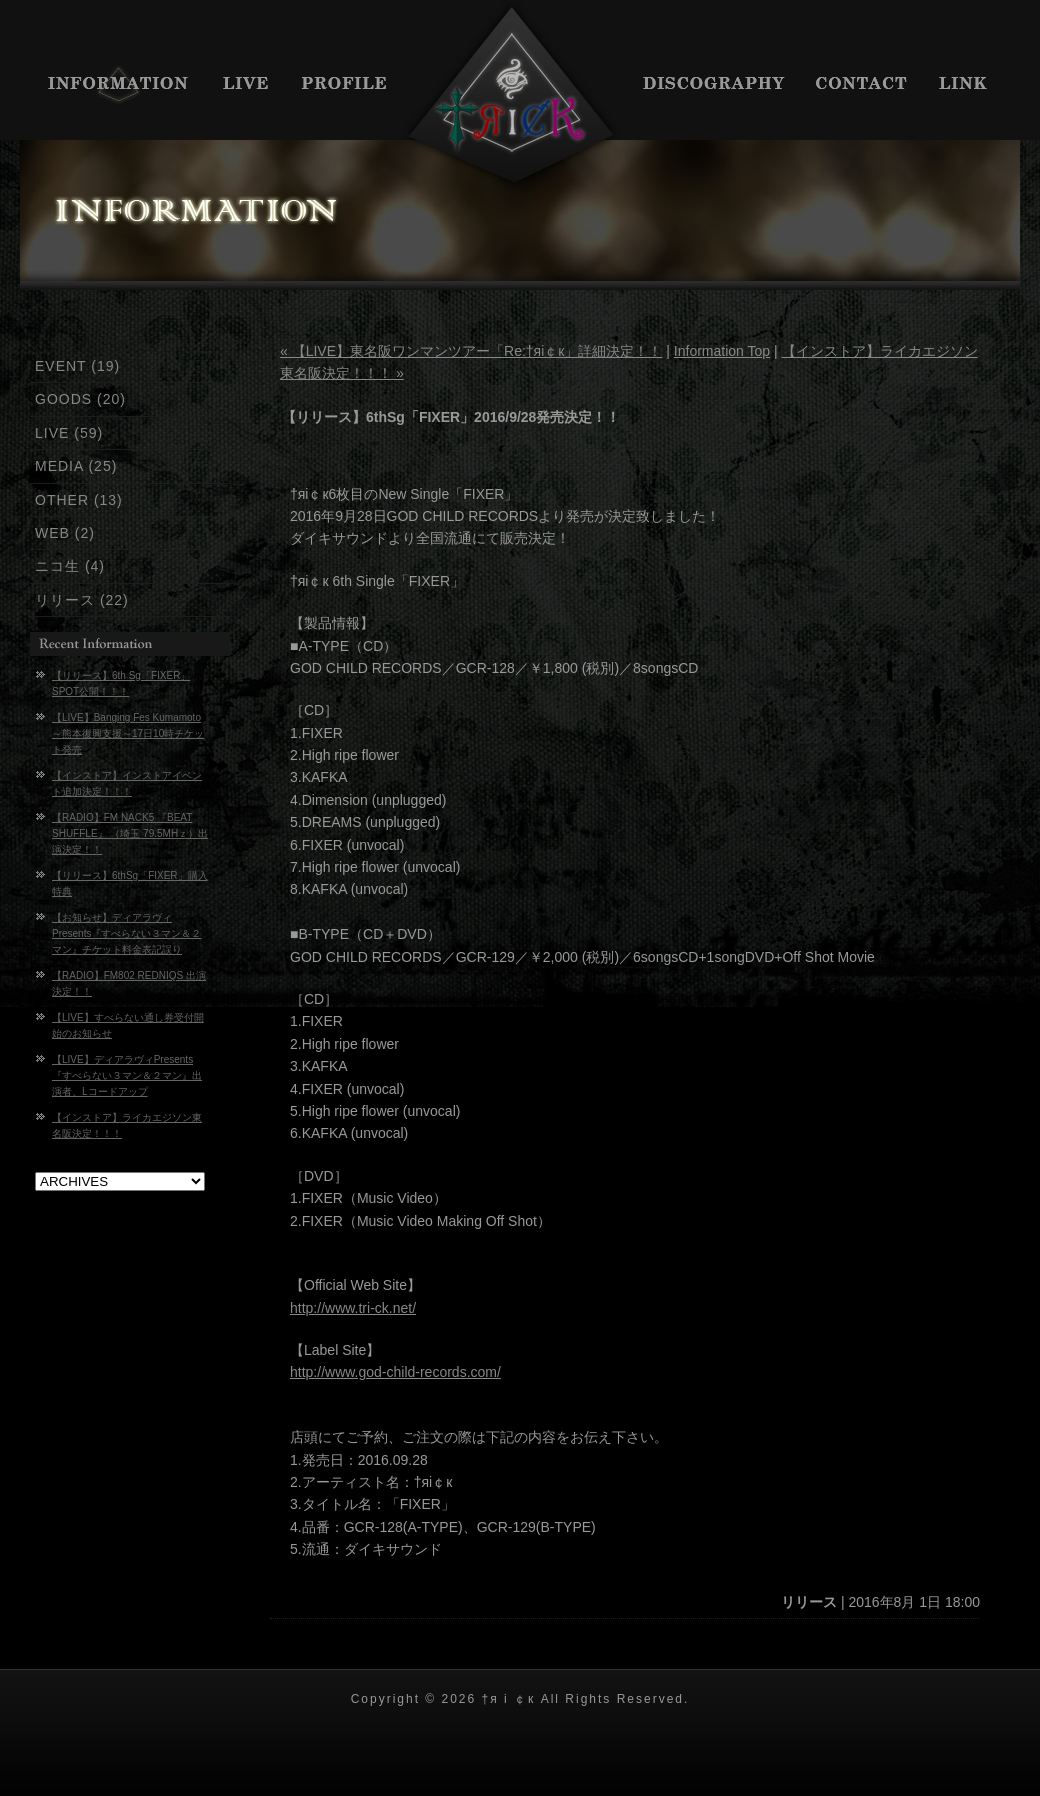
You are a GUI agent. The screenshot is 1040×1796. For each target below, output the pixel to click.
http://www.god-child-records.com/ (395, 1372)
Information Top (722, 351)
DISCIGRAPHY (715, 85)
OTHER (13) (79, 500)
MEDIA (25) (76, 466)
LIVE (247, 85)
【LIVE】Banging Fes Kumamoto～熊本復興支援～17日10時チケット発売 (128, 733)
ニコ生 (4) (70, 566)
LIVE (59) (69, 433)
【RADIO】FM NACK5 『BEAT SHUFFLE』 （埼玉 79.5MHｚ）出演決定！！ (130, 833)
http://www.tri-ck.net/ (353, 1308)
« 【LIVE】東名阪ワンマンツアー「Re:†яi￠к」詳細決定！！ (471, 351)
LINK (972, 85)
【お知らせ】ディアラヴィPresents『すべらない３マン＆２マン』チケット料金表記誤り (126, 933)
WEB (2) (65, 533)
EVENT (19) (77, 366)
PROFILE (345, 85)
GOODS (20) (80, 399)
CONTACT (862, 85)
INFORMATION (112, 85)
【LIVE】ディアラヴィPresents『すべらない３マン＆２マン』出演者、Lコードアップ (127, 1075)
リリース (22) (82, 600)
